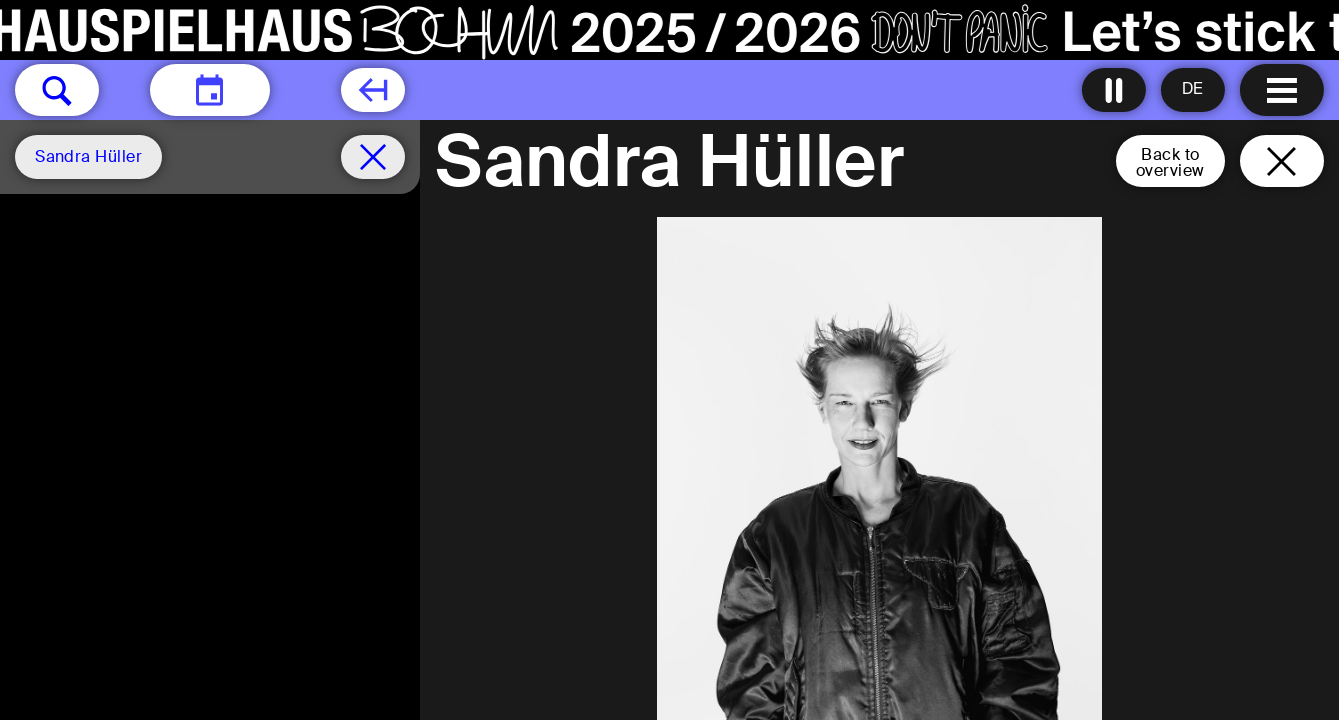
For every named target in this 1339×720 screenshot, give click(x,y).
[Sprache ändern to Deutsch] (1193, 90)
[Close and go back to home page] (1282, 161)
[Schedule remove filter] (373, 157)
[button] (57, 90)
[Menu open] (1282, 90)
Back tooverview (1170, 162)
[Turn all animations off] (1114, 90)
